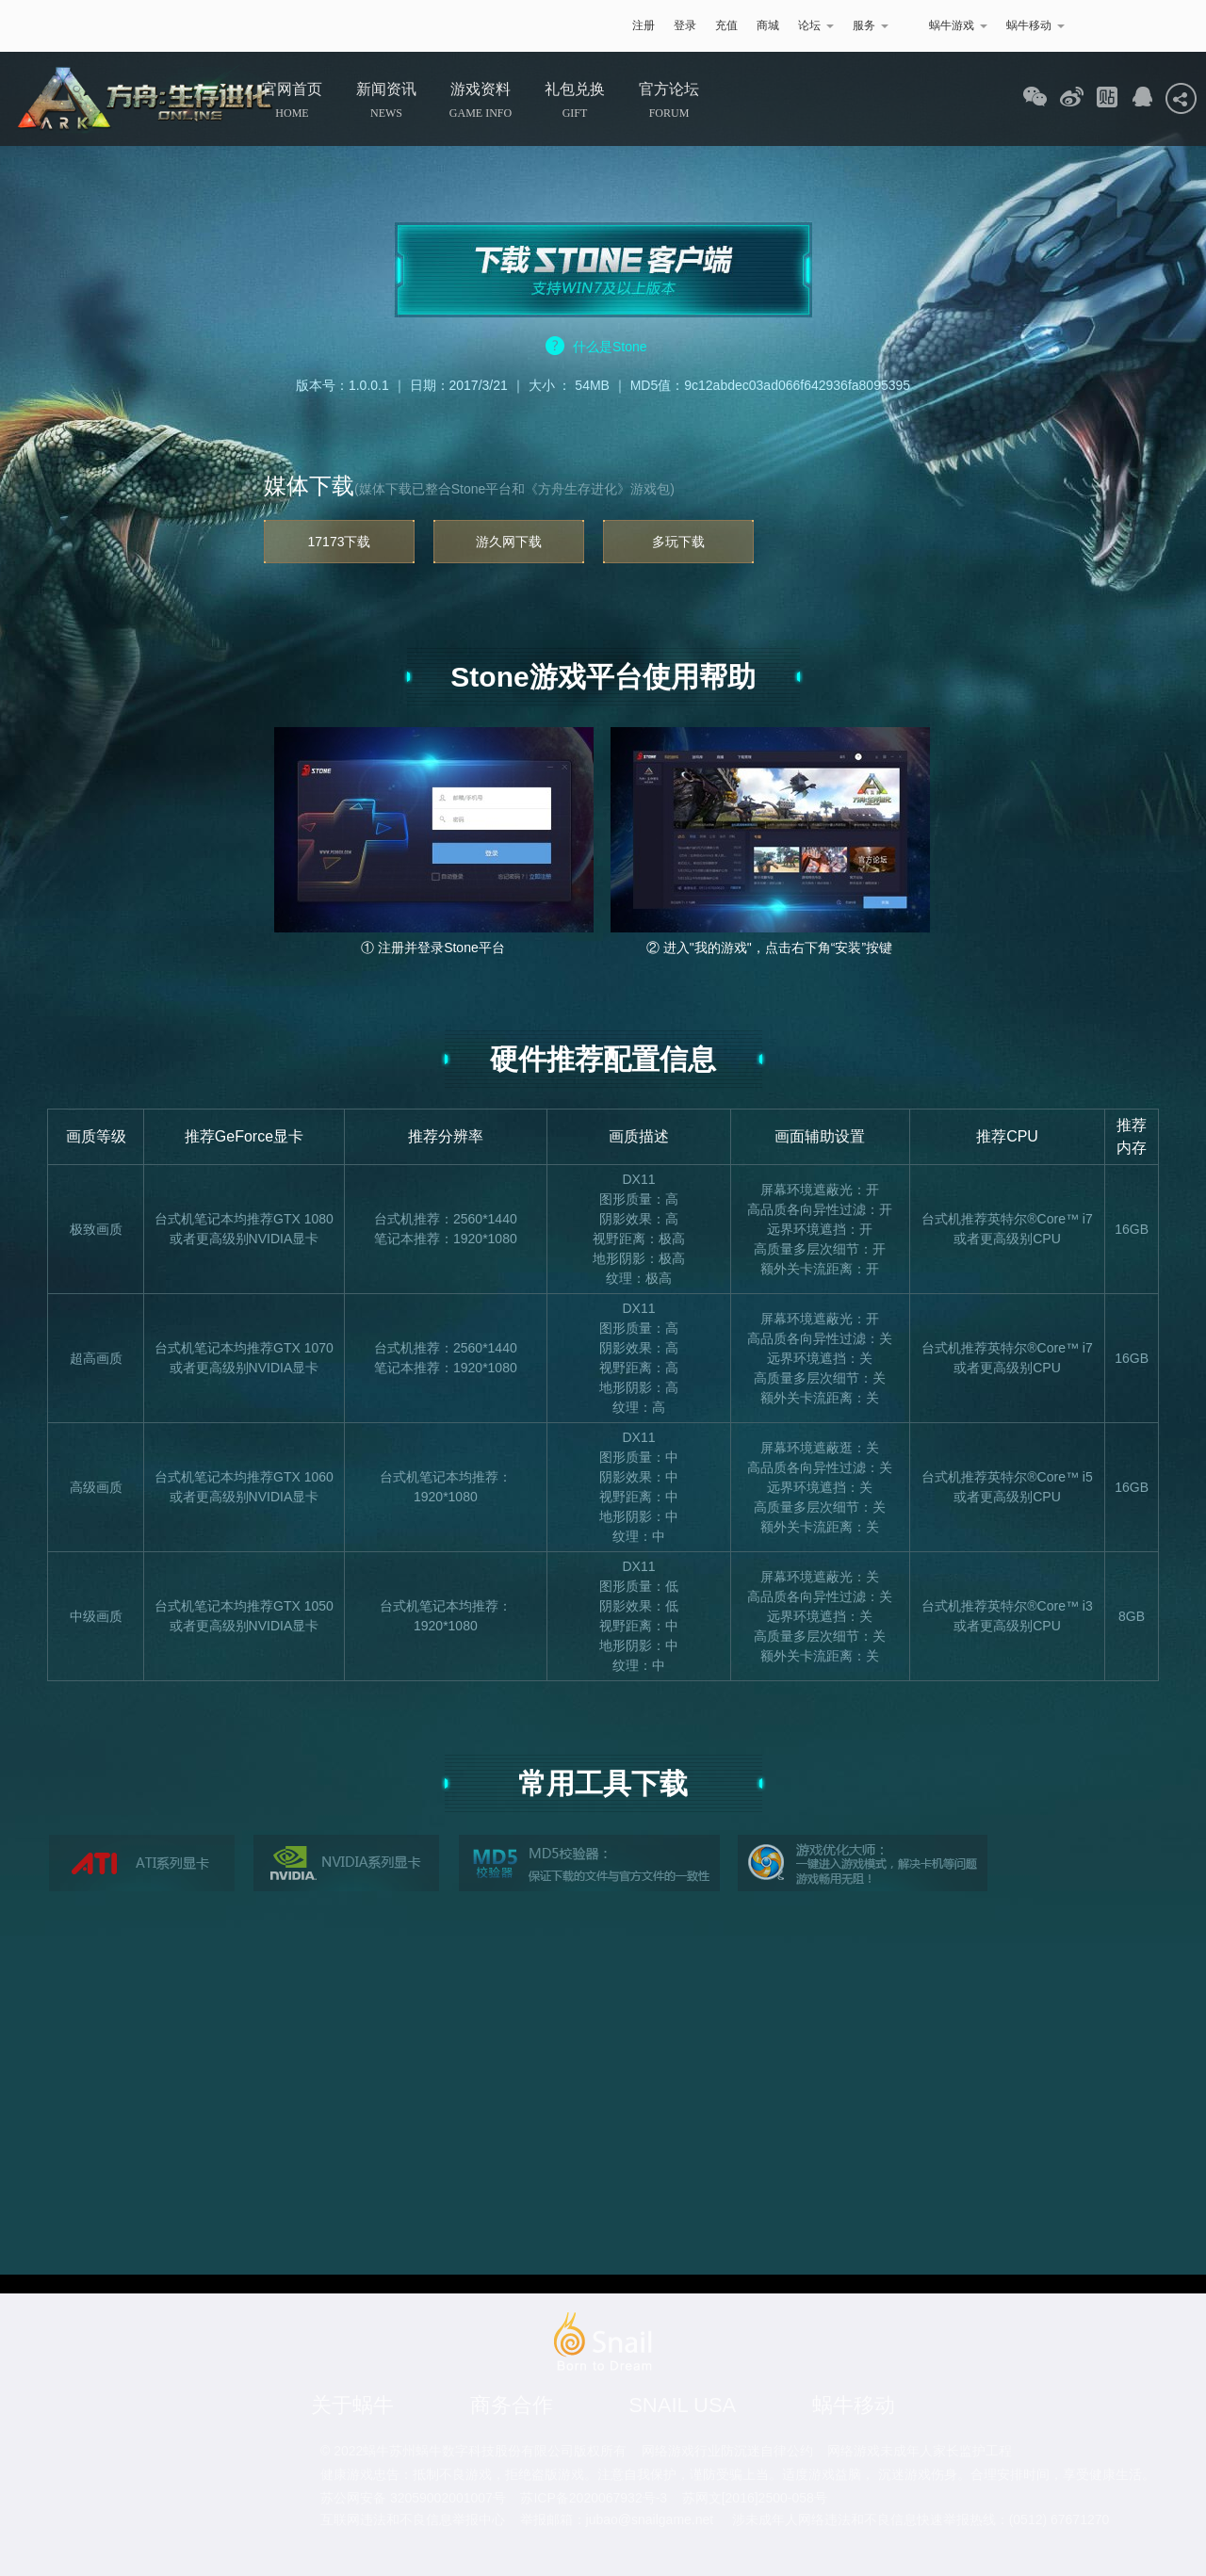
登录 (685, 25)
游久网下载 (509, 541)
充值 (726, 25)
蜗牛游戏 (184, 26)
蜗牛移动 (1035, 25)
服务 (870, 25)
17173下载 (339, 541)
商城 (768, 25)
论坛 (816, 25)
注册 (643, 25)
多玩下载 (678, 541)
